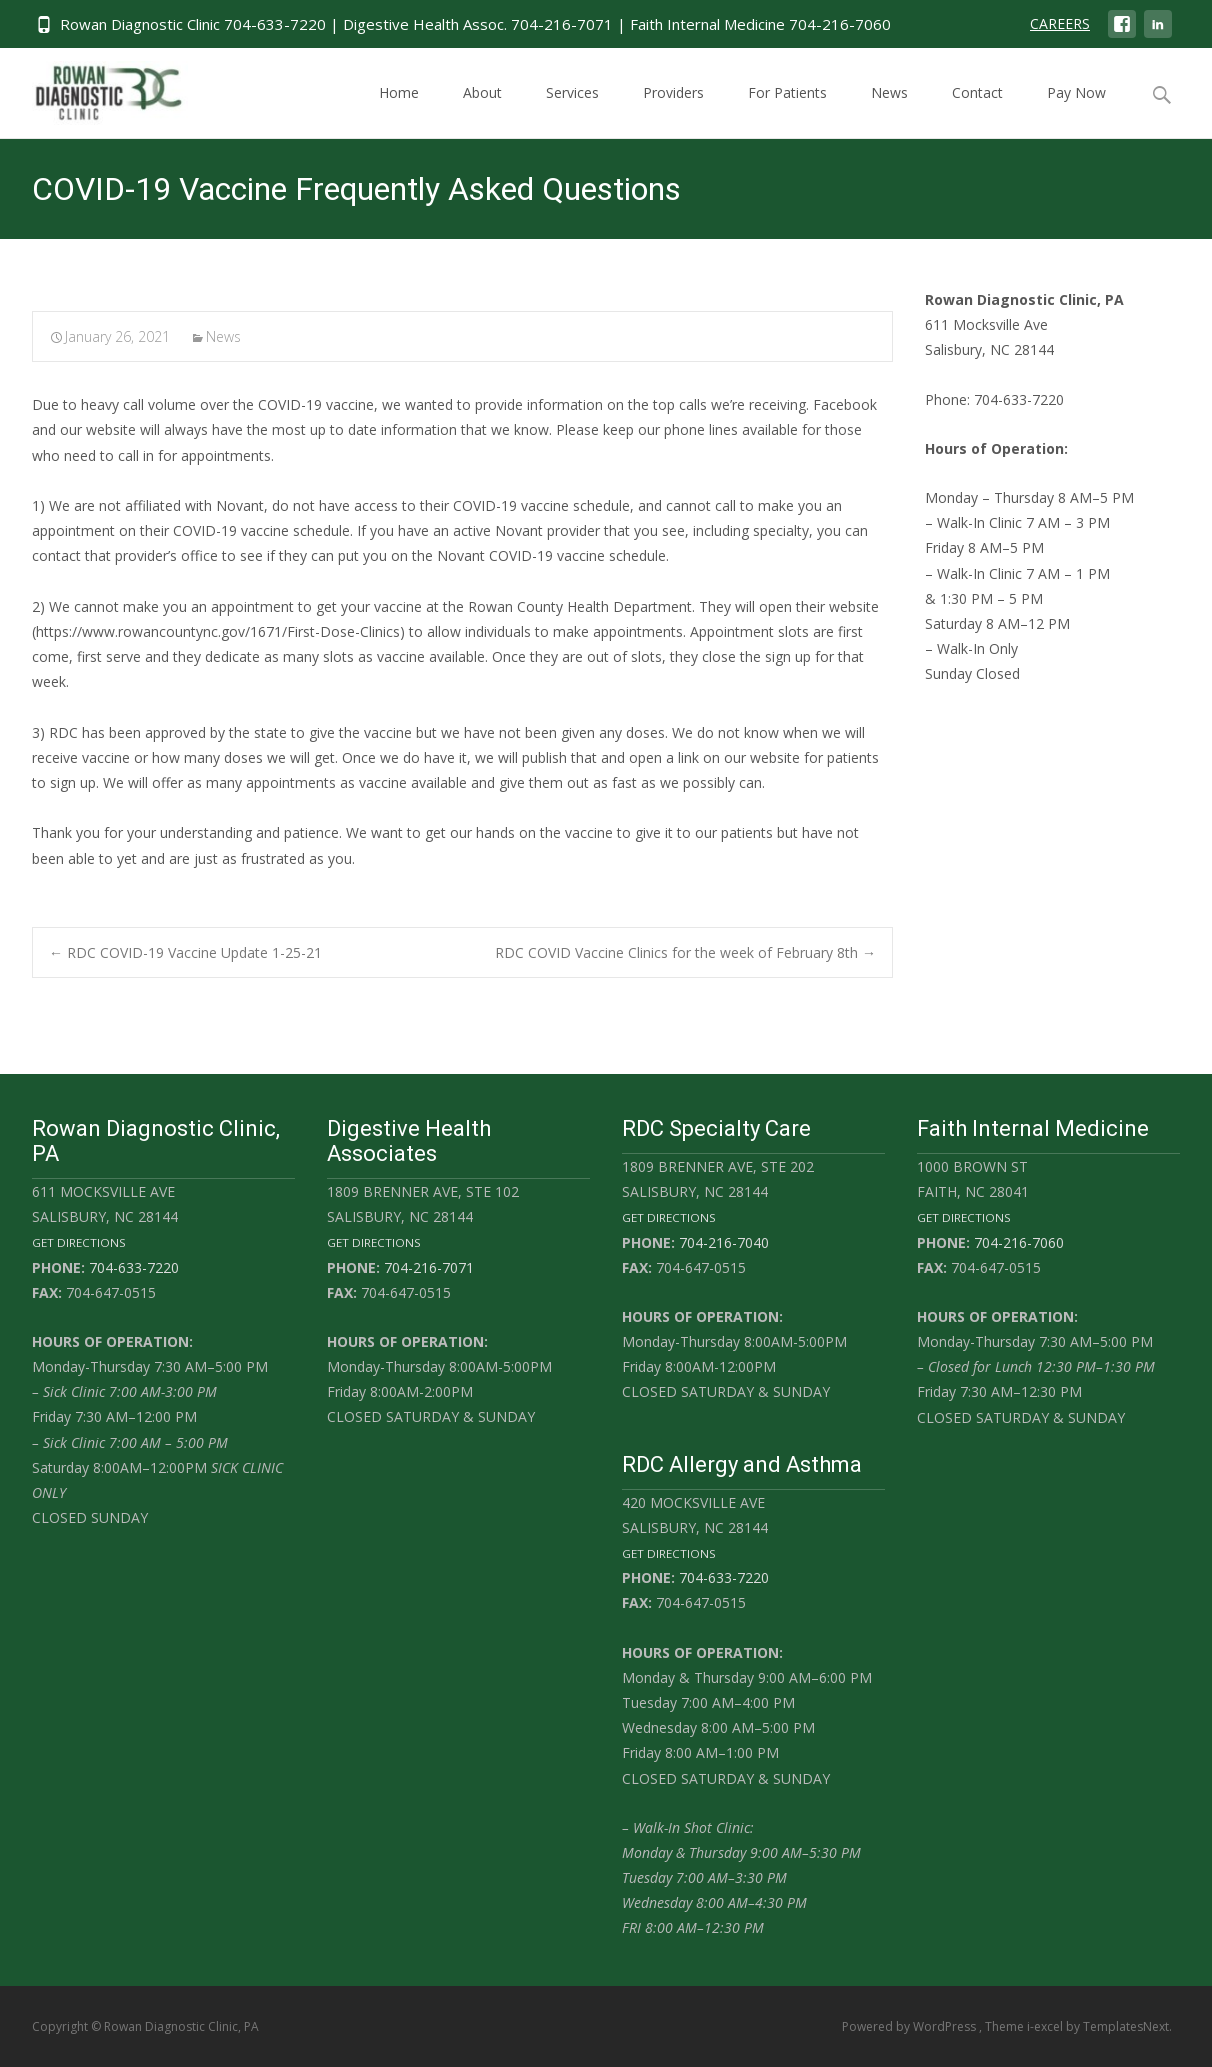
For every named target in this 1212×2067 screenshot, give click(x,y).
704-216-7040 (724, 1242)
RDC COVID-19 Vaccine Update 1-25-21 (185, 952)
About (482, 110)
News (889, 110)
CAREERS (1060, 23)
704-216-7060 (1019, 1242)
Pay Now (1076, 110)
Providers (673, 110)
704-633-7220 (134, 1267)
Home (399, 110)
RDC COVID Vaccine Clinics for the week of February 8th (685, 952)
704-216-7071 (429, 1267)
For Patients (787, 110)
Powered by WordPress (910, 2026)
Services (572, 110)
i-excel (1046, 2026)
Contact (977, 110)
